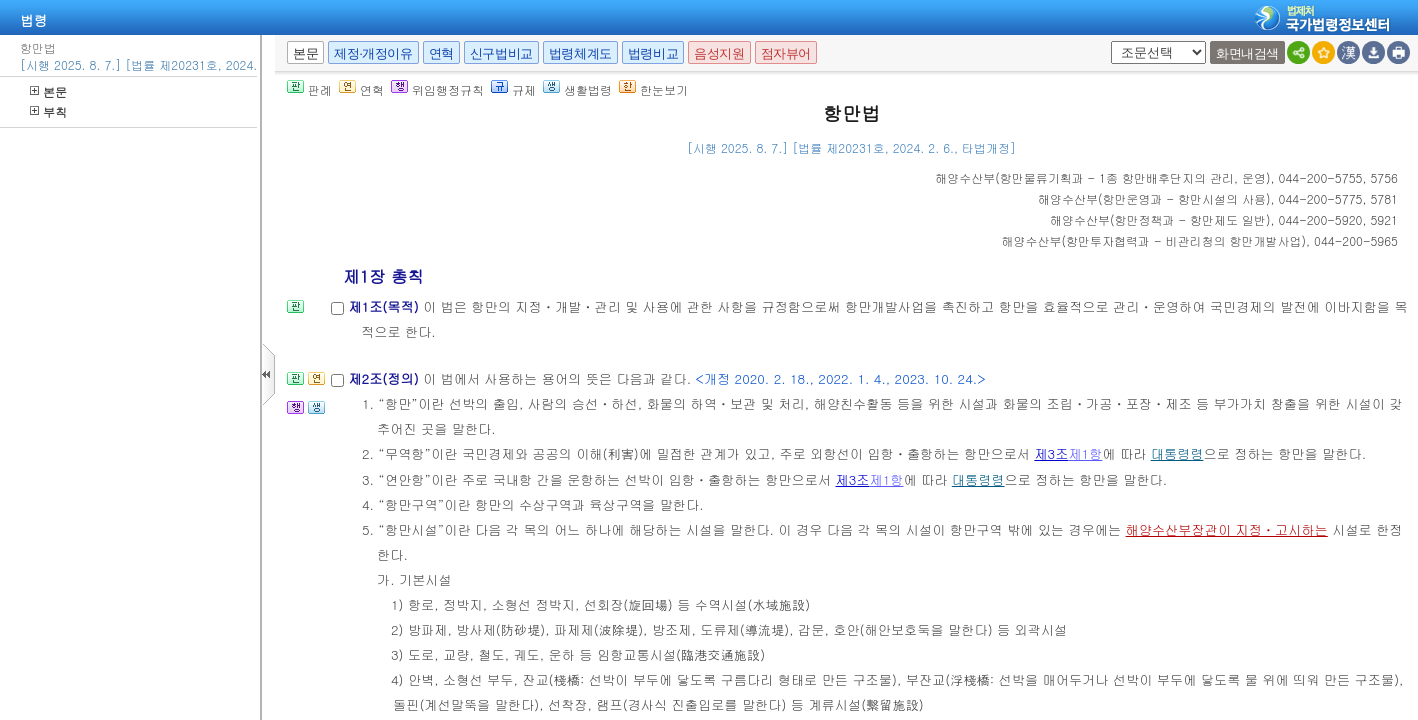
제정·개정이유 (373, 53)
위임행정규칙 (437, 89)
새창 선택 (1107, 41)
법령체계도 (580, 53)
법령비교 (653, 53)
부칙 (48, 111)
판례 (309, 89)
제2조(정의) (385, 378)
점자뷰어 (786, 53)
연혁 (441, 53)
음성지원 (719, 53)
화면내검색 (1247, 53)
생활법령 (577, 89)
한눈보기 (653, 89)
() (1102, 177)
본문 (48, 91)
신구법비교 (501, 53)
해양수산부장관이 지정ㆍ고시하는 (1227, 529)
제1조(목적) (385, 306)
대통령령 (1177, 453)
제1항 (1085, 453)
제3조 (1051, 453)
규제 (513, 89)
